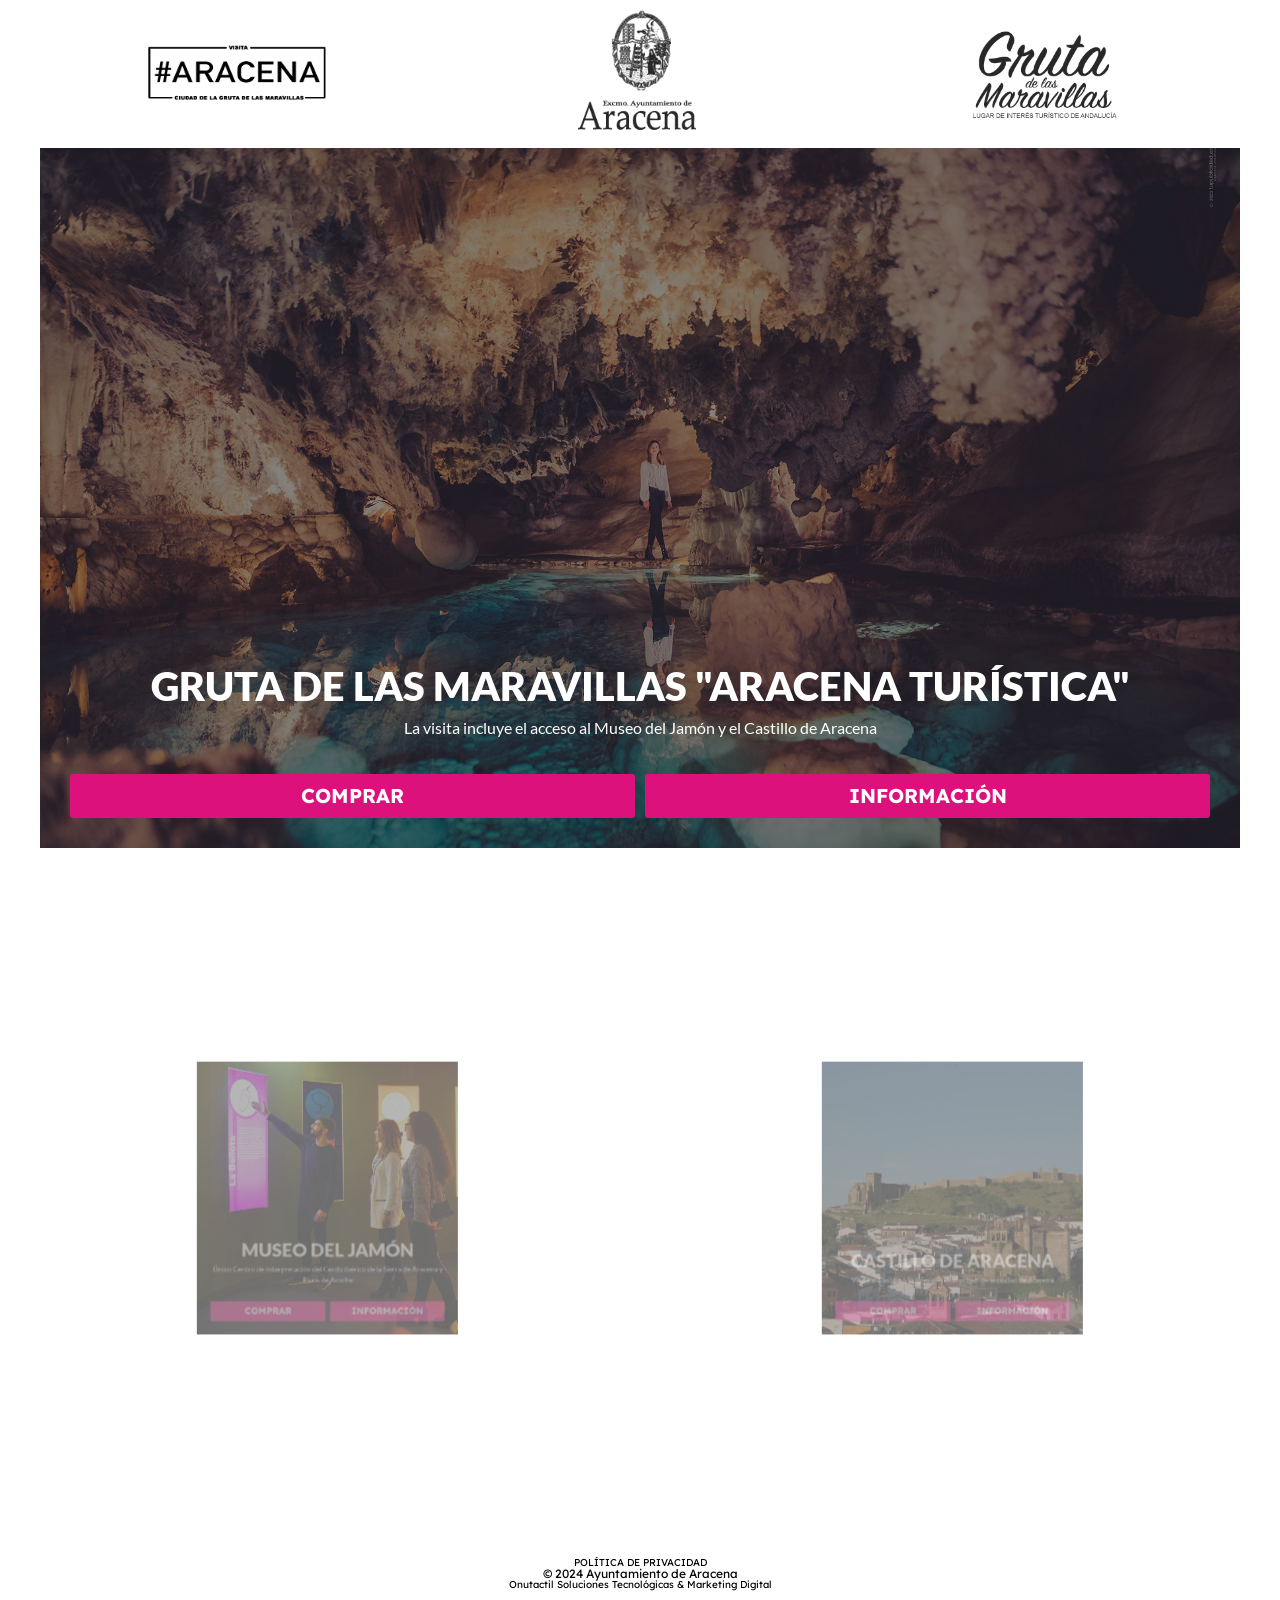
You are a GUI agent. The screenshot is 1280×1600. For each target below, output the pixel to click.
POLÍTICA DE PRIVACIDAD (640, 1562)
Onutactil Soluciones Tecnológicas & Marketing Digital (640, 1584)
